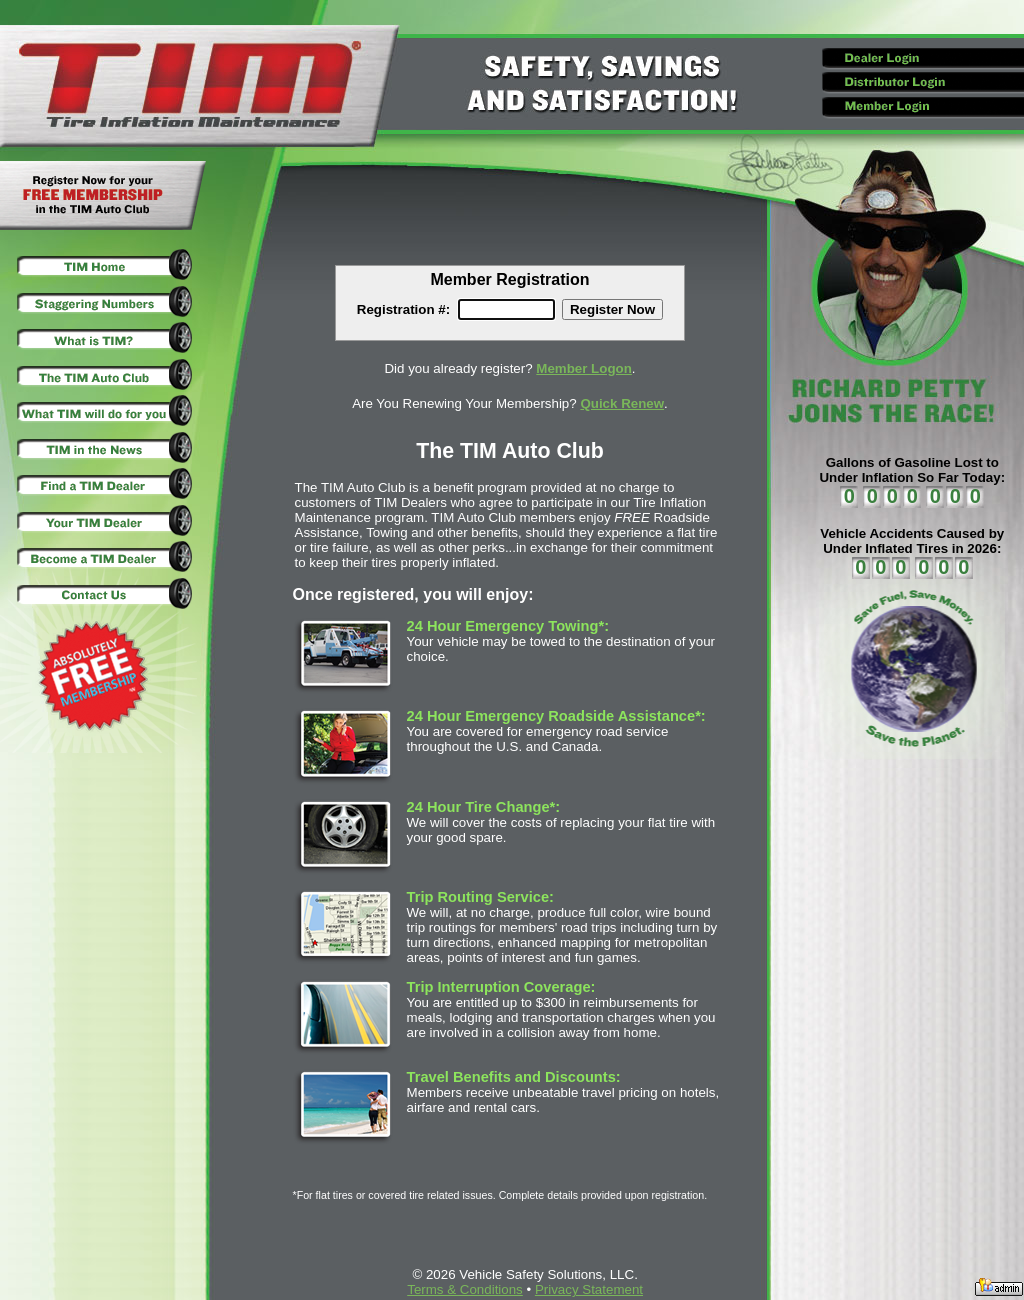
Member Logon (584, 368)
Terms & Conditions (465, 1289)
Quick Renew (622, 403)
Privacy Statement (589, 1289)
